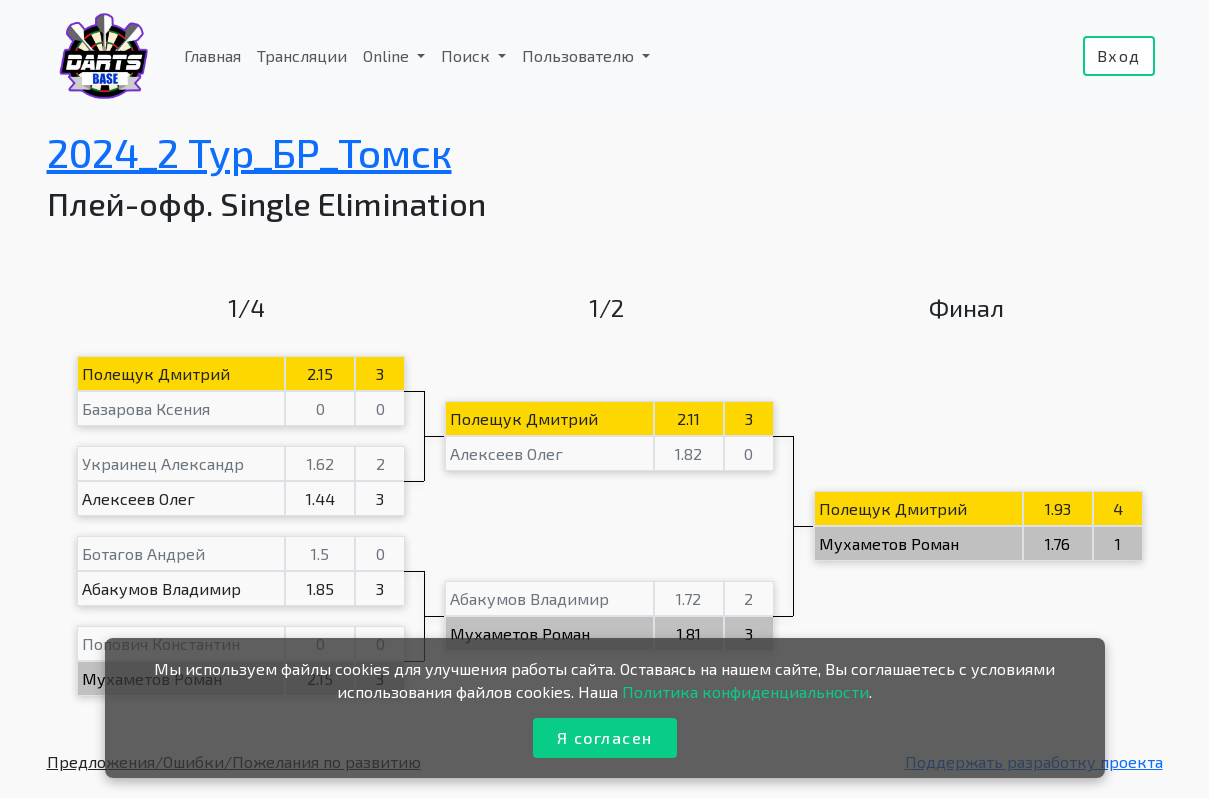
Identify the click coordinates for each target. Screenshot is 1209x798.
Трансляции (302, 55)
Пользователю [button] (580, 55)
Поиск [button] (467, 55)
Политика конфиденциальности (745, 691)
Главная (212, 55)
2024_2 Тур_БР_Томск (249, 152)
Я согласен (605, 737)
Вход (1119, 55)
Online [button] (388, 55)
